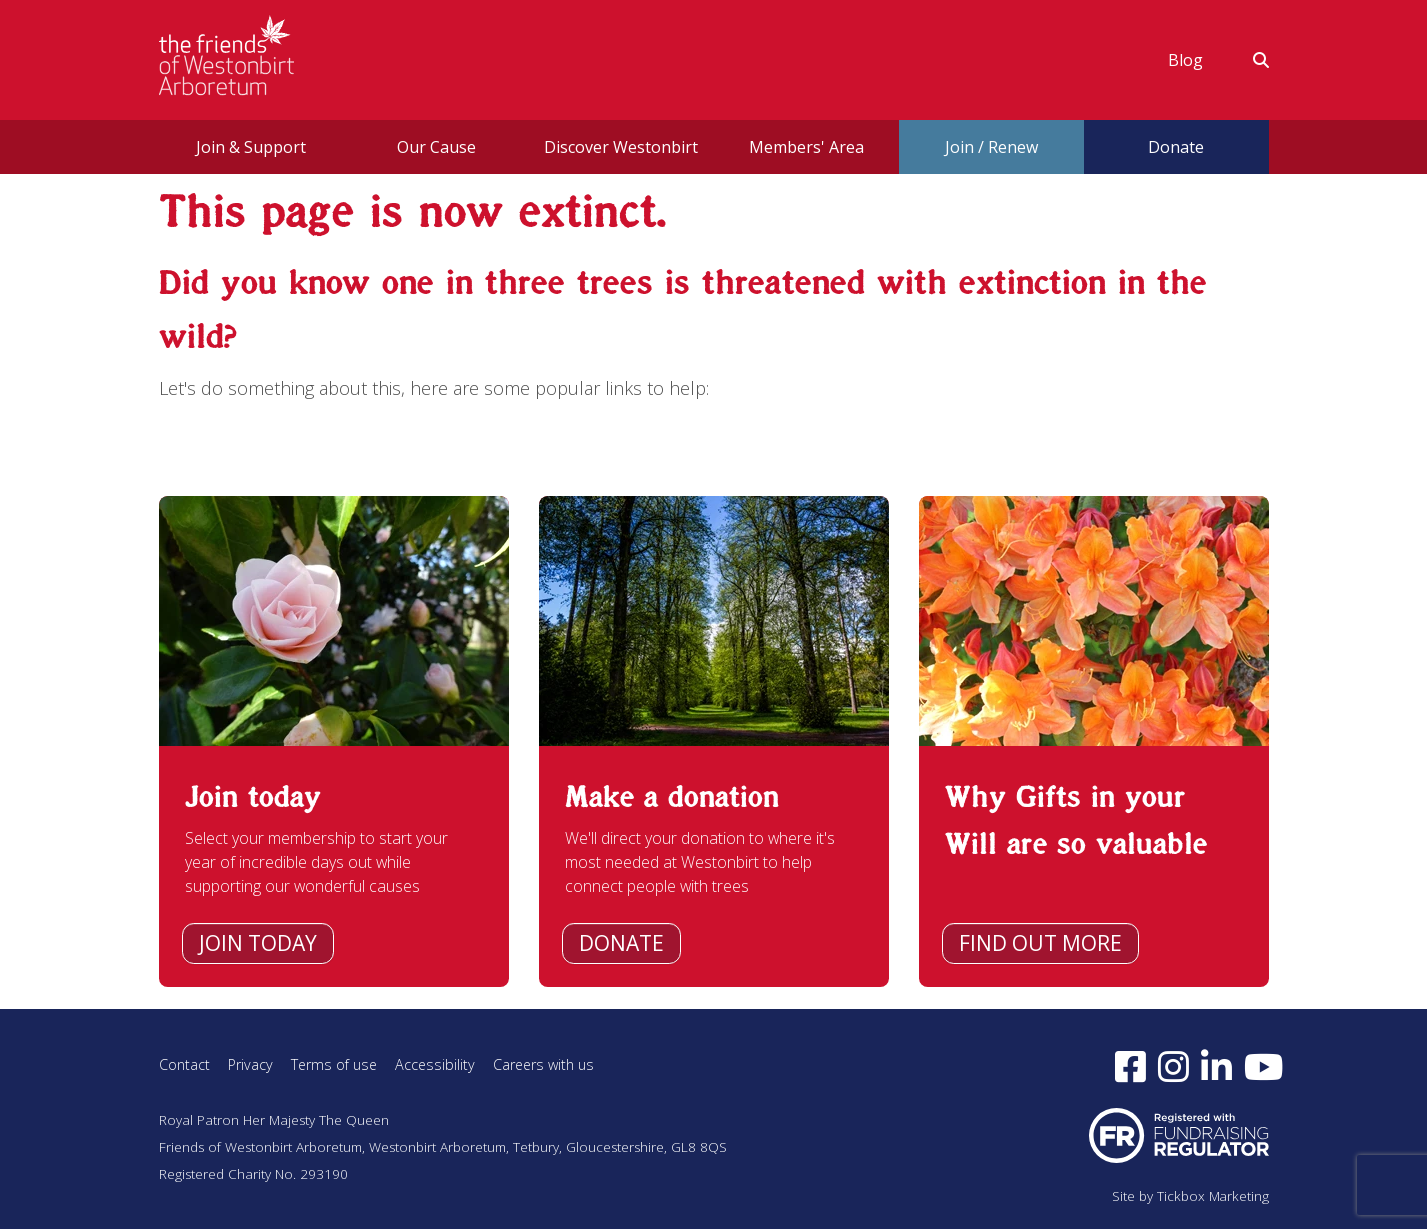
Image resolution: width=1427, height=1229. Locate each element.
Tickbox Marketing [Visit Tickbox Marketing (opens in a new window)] (1212, 1196)
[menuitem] (1185, 60)
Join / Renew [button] (991, 147)
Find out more (1040, 943)
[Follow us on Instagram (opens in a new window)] (1173, 1066)
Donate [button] (1176, 147)
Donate (621, 943)
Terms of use (335, 1064)
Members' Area (806, 147)
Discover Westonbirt (621, 147)
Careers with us (547, 1064)
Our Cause (436, 147)
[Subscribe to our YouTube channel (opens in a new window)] (1264, 1066)
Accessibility (437, 1064)
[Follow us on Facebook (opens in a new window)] (1130, 1066)
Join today (258, 943)
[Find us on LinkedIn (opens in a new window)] (1216, 1066)
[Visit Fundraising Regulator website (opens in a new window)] (1179, 1133)
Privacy (250, 1064)
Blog (1185, 60)
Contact (184, 1064)
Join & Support (251, 147)
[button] (1248, 60)
